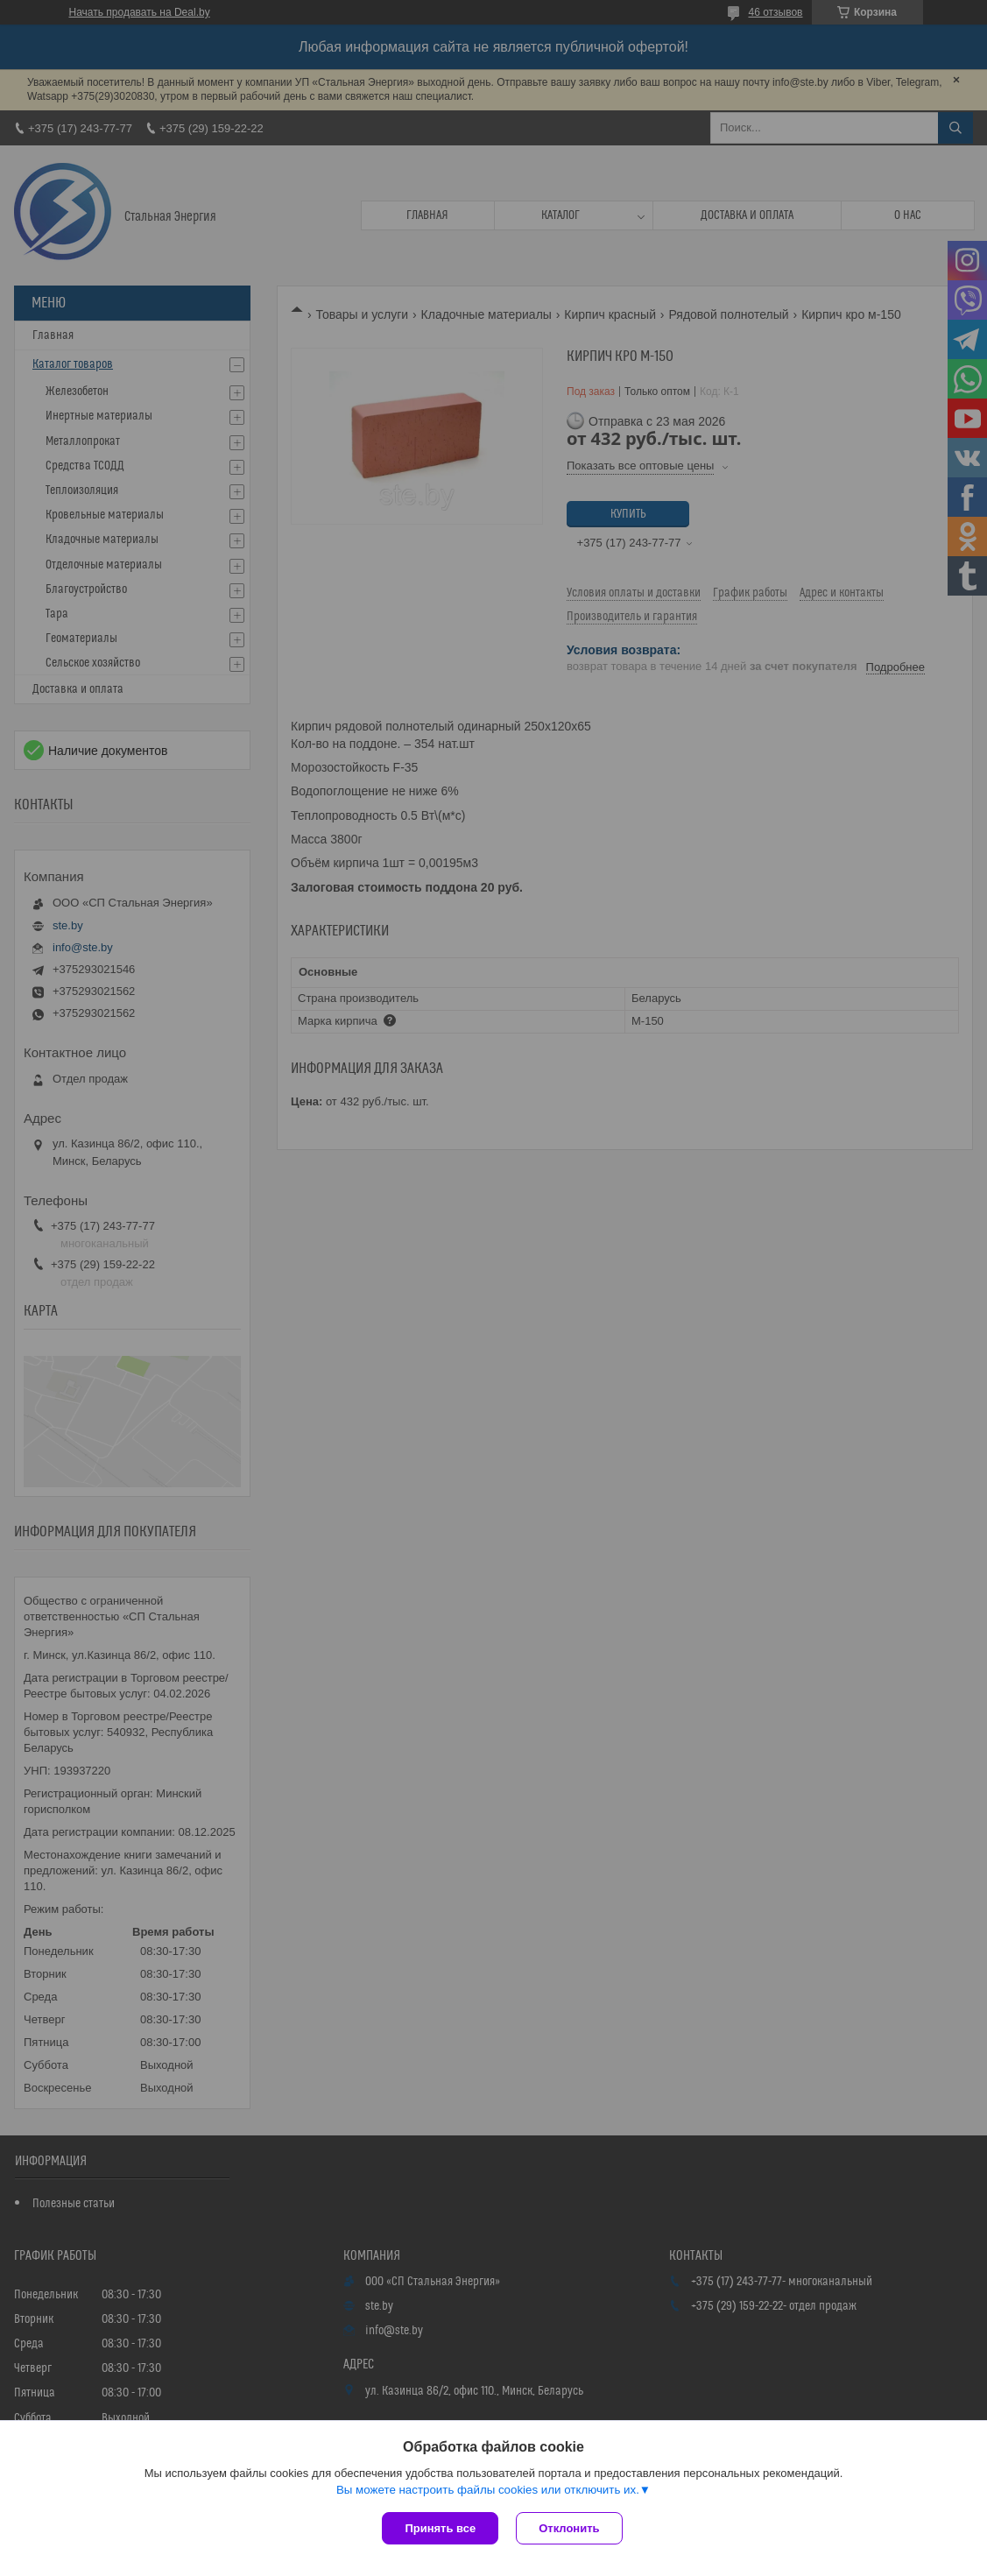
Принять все (440, 2528)
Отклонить (569, 2528)
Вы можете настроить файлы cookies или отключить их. (487, 2489)
